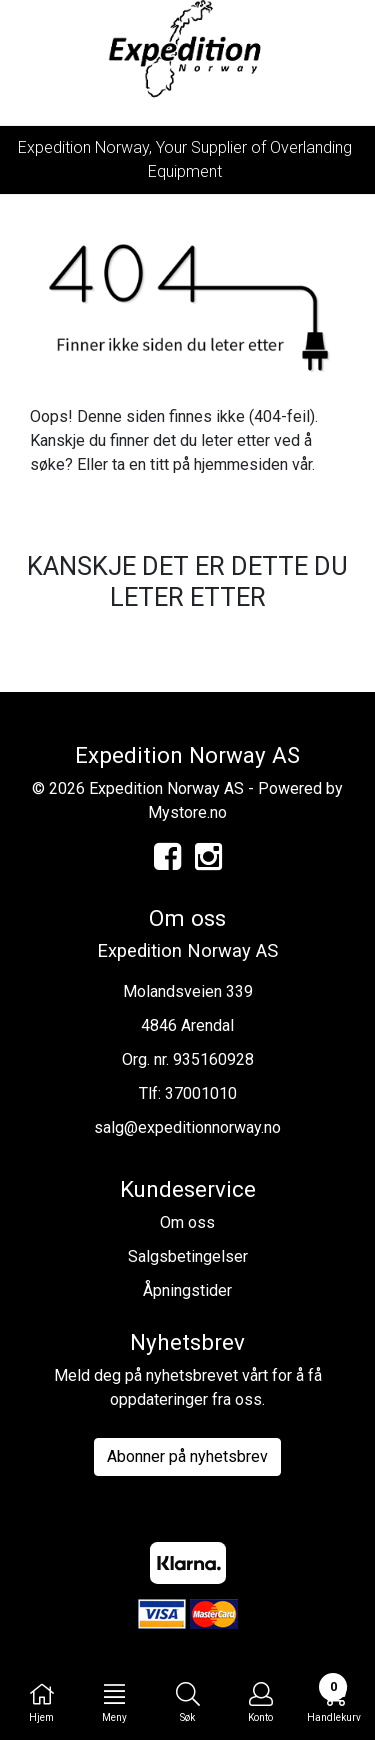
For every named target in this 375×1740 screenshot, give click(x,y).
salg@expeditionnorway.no (187, 1127)
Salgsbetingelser (188, 1256)
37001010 (201, 1093)
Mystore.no (187, 812)
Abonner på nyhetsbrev (187, 1456)
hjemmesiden (241, 464)
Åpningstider (187, 1290)
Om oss (187, 1222)
